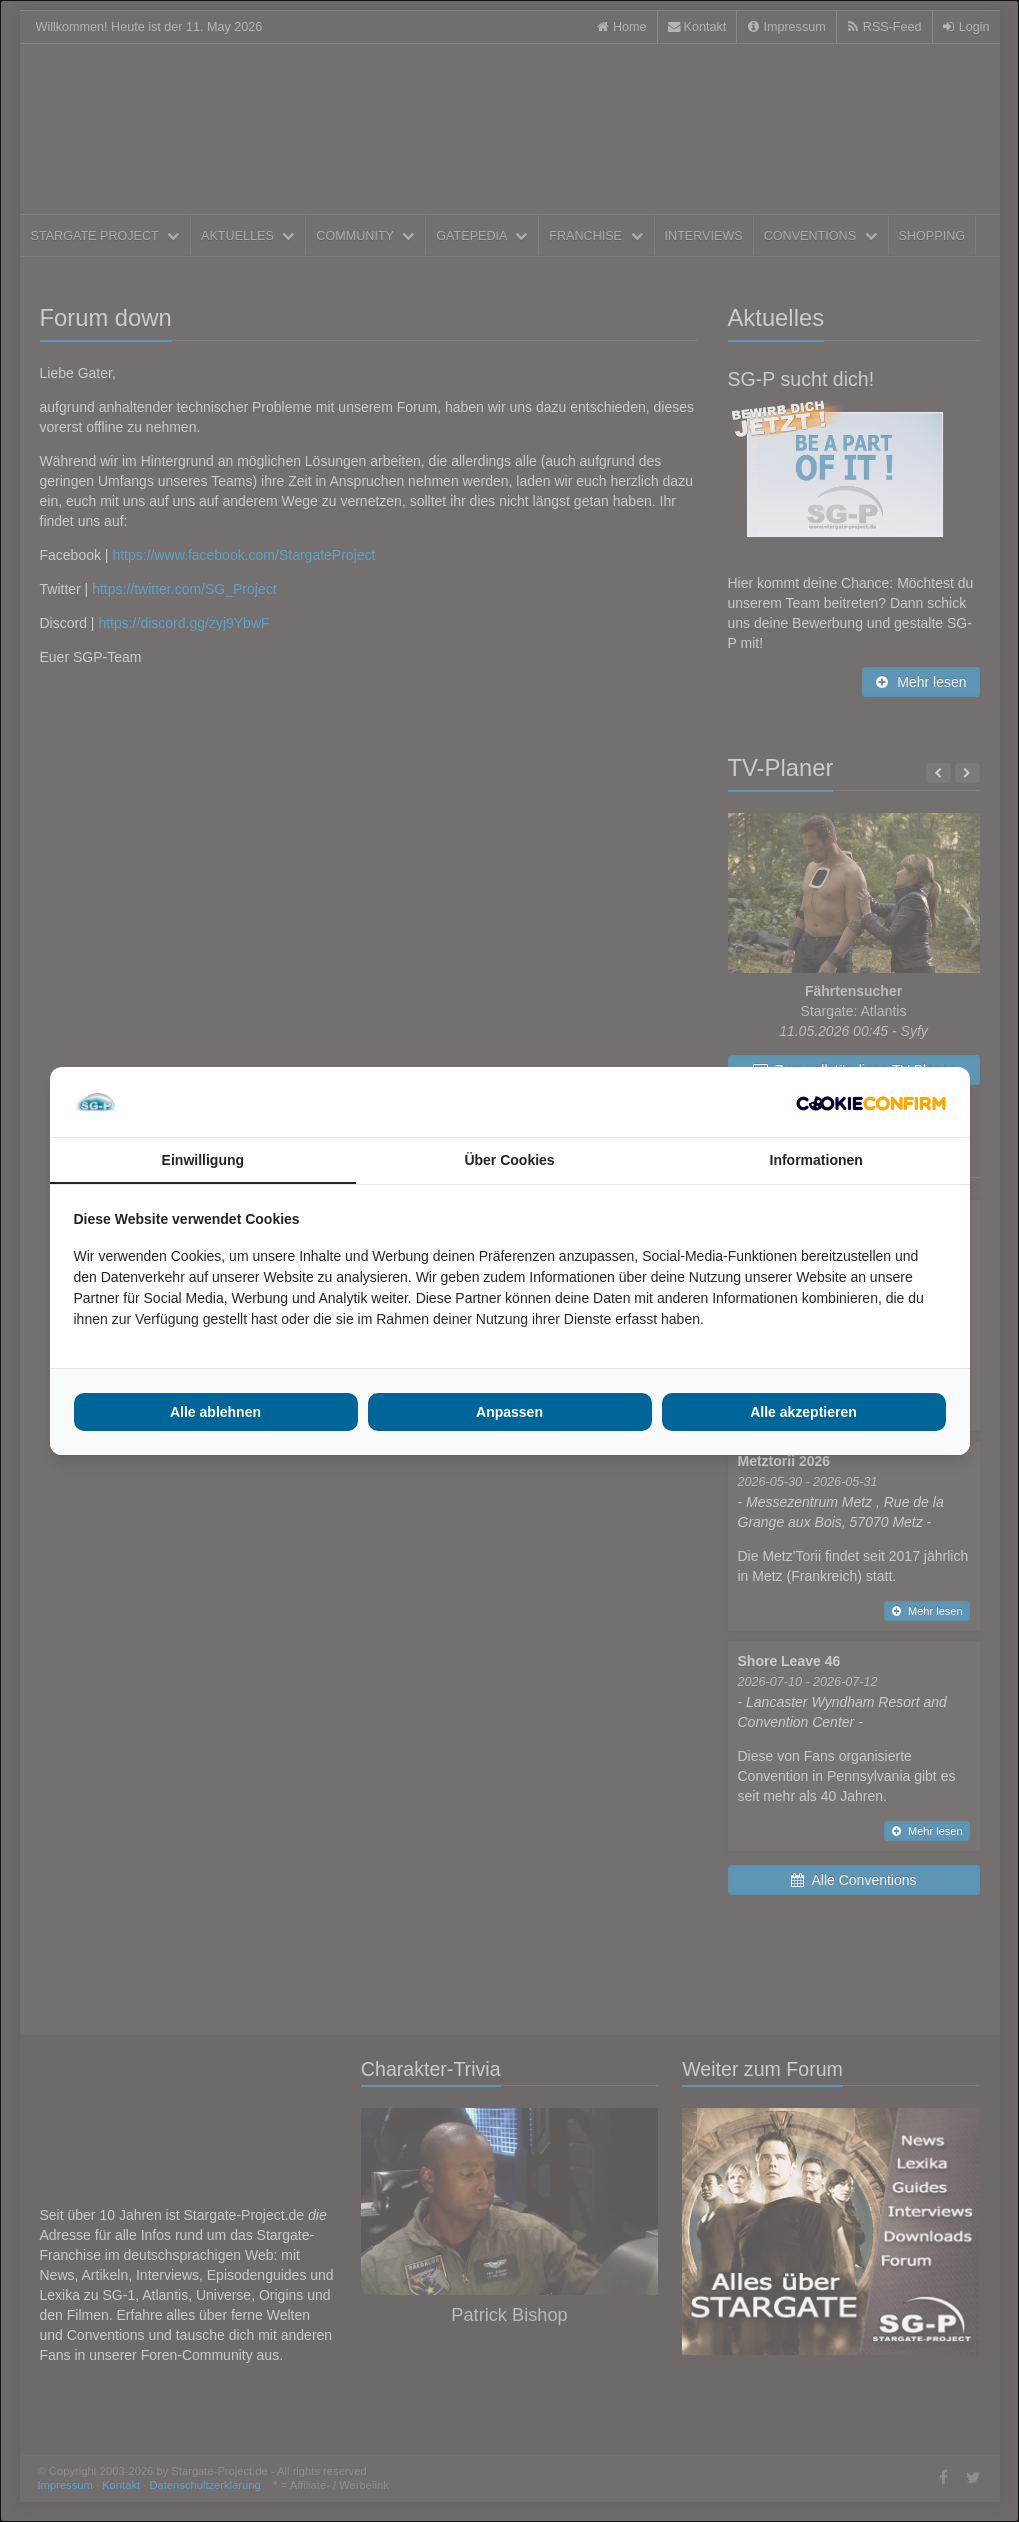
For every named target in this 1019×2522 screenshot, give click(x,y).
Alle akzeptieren (803, 1412)
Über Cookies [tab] (509, 1160)
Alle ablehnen (215, 1412)
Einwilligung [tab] (203, 1160)
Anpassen (509, 1412)
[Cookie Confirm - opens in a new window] (871, 1102)
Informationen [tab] (816, 1160)
